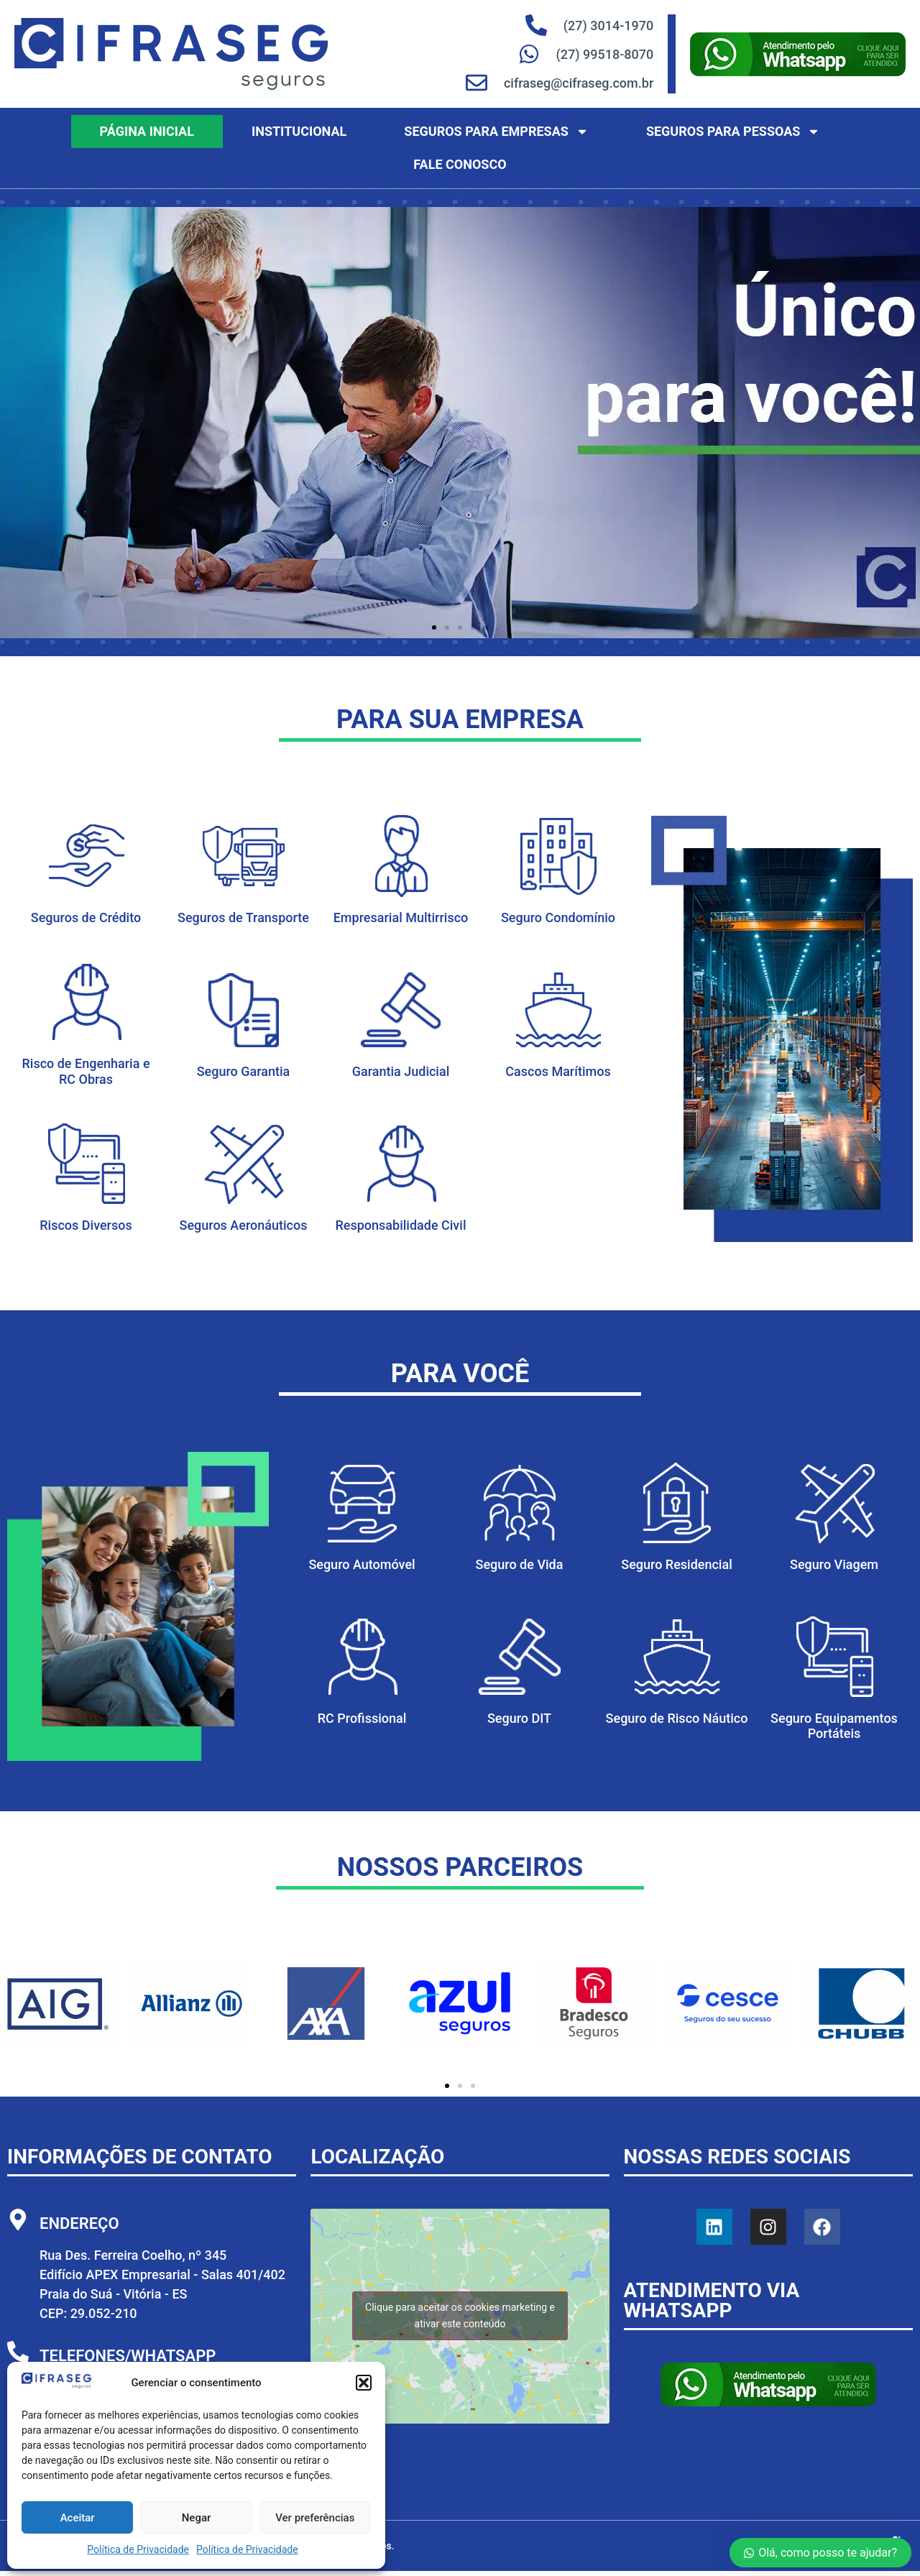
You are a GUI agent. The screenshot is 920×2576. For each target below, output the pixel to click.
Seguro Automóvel (361, 1564)
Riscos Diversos (86, 1225)
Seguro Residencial (676, 1564)
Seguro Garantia (243, 1071)
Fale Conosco (459, 164)
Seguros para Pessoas (733, 131)
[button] (363, 2382)
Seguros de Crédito (86, 917)
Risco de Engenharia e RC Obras (86, 1071)
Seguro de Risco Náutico (677, 1718)
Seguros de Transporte (243, 917)
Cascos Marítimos (557, 1071)
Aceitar (77, 2517)
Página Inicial (147, 131)
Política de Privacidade (138, 2549)
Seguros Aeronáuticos (244, 1225)
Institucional (299, 131)
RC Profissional (362, 1718)
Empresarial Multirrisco (401, 917)
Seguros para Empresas (496, 131)
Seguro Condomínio (558, 917)
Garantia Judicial (401, 1071)
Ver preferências (314, 2517)
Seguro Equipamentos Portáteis (834, 1726)
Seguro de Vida (520, 1564)
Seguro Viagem (834, 1564)
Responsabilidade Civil (401, 1225)
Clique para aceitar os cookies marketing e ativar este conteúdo (460, 2315)
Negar (196, 2517)
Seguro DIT (519, 1718)
